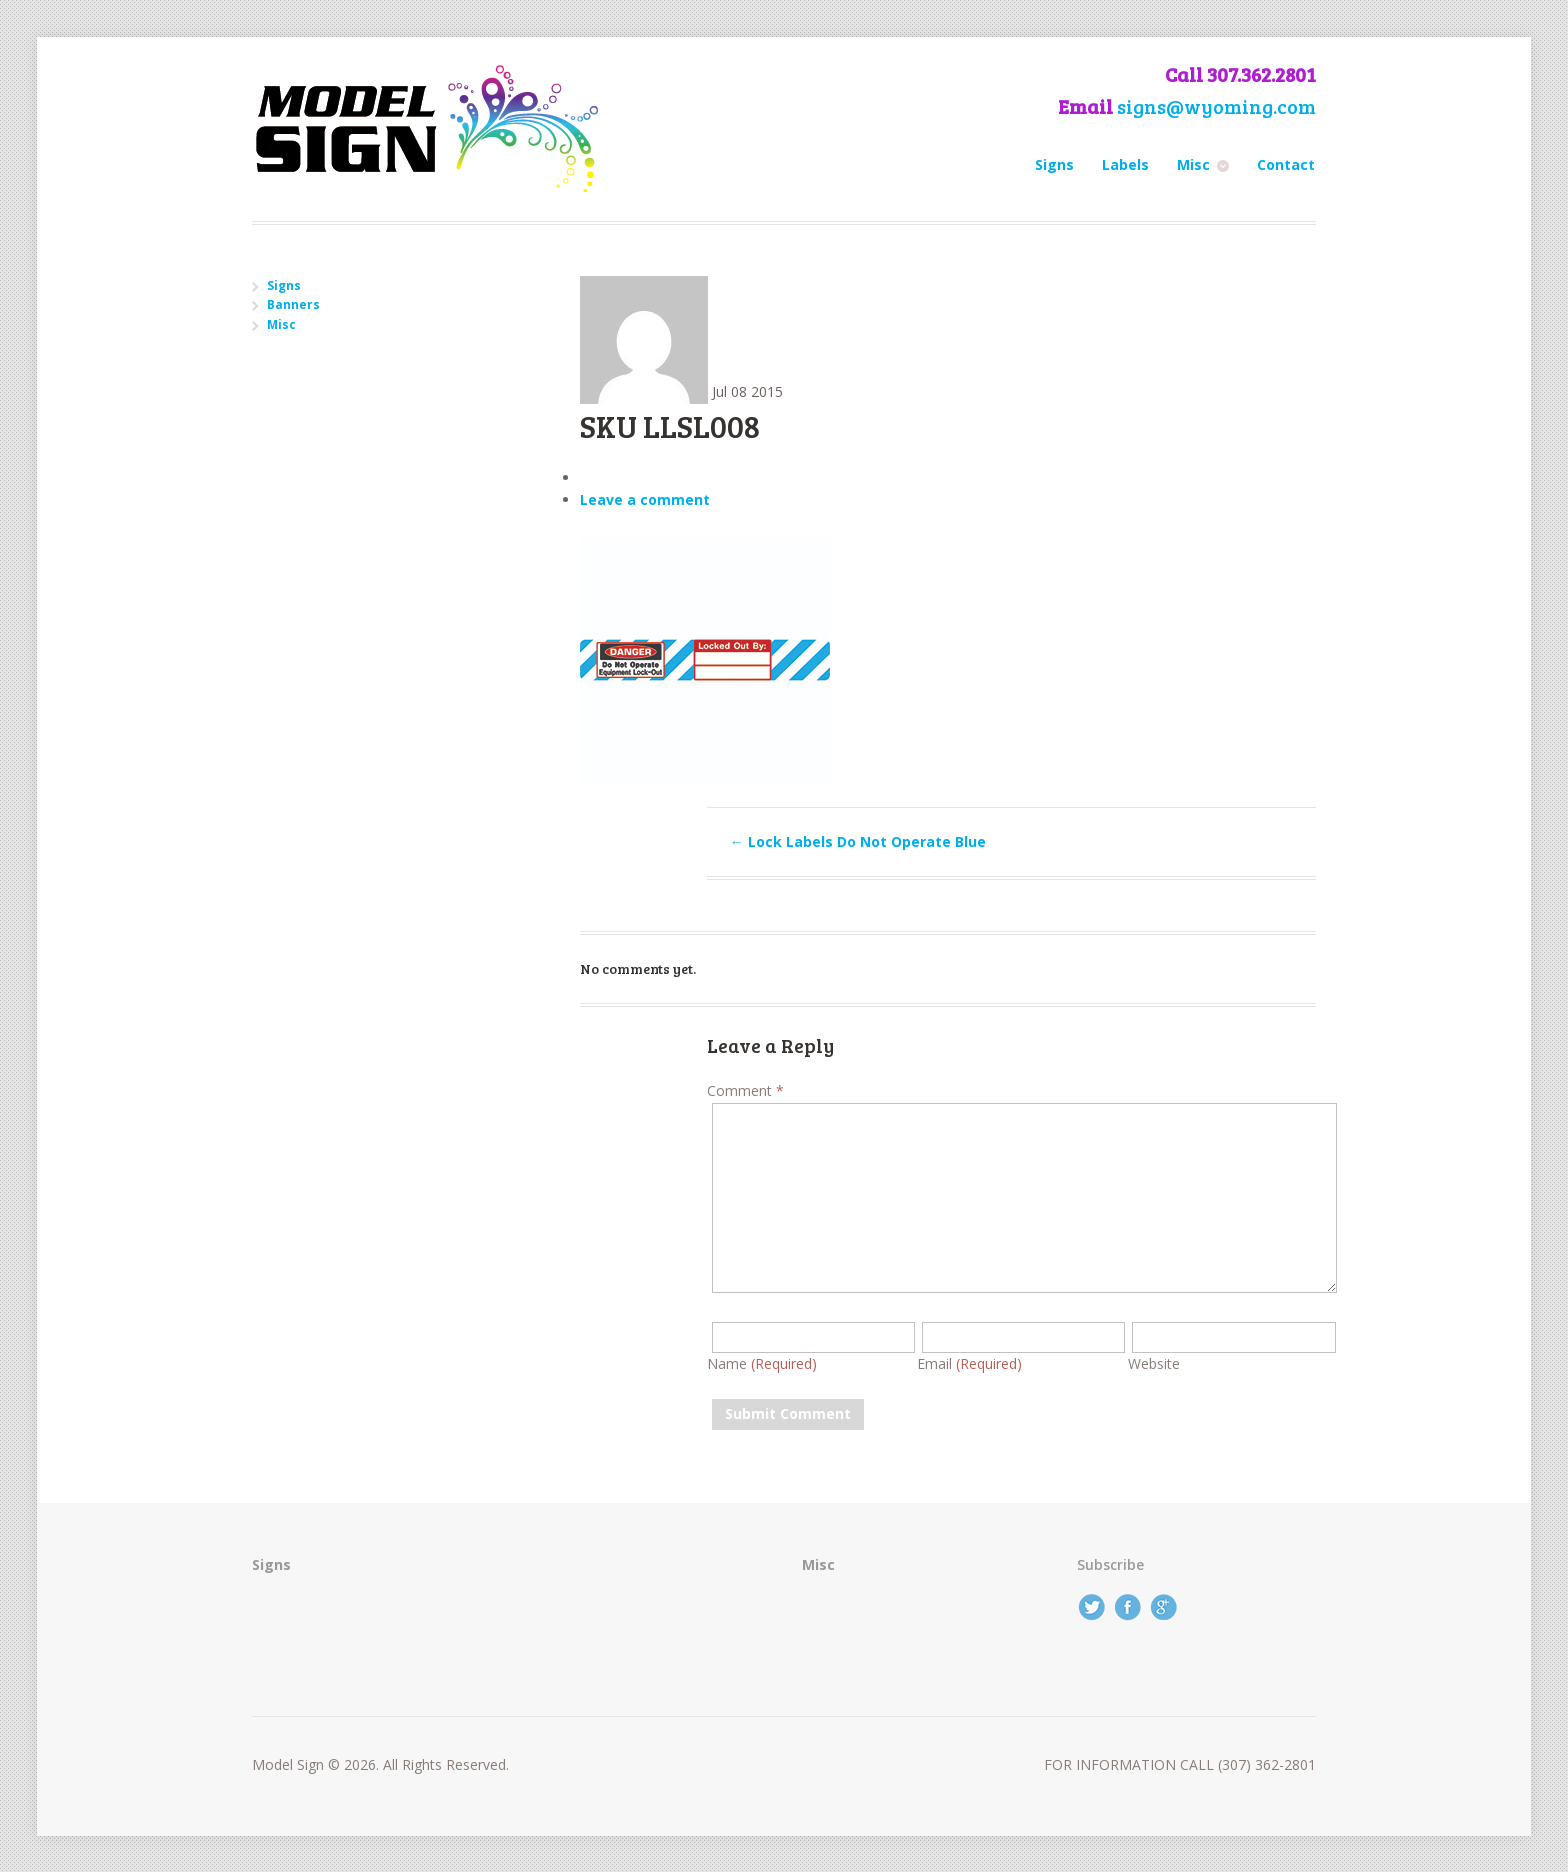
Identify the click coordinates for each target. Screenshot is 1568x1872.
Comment (745, 1090)
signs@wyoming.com (1216, 106)
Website (1154, 1363)
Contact (1286, 164)
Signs (1054, 164)
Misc (1193, 164)
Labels (1125, 164)
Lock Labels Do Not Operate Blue (858, 841)
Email (969, 1363)
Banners (293, 304)
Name (762, 1363)
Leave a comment (645, 499)
